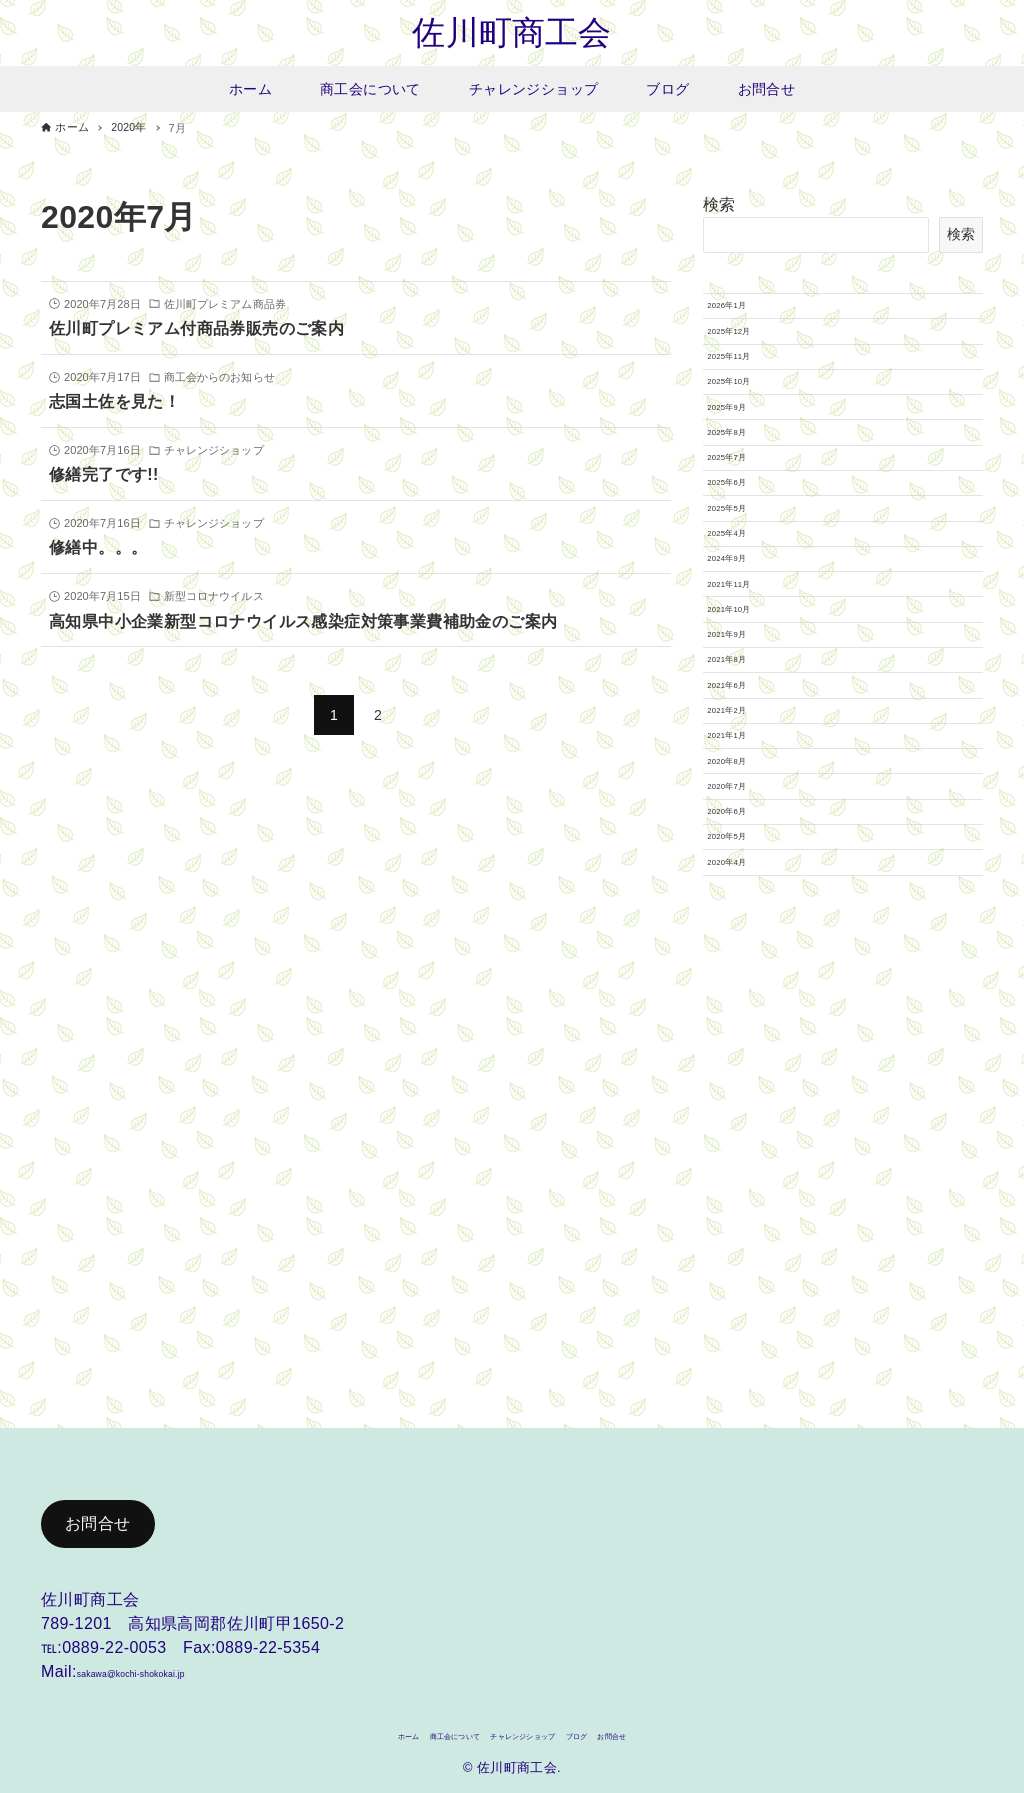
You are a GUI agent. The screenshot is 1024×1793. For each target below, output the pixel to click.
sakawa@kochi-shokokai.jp (178, 1662)
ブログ (632, 1732)
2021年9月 (746, 926)
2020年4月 (746, 1346)
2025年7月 (746, 600)
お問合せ (98, 1514)
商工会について (406, 1732)
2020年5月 (746, 1299)
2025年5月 (746, 693)
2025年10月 (750, 460)
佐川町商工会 (512, 34)
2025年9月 (746, 507)
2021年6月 (746, 1019)
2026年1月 (746, 320)
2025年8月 (746, 553)
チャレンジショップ (532, 1732)
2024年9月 (746, 786)
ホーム (319, 1732)
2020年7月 (746, 1206)
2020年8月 (746, 1159)
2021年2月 (746, 1066)
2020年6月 (746, 1252)
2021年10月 (750, 880)
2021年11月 (750, 833)
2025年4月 (746, 740)
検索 (719, 208)
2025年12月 (750, 367)
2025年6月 (746, 647)
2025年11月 (750, 414)
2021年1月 (746, 1113)
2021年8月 (746, 973)
